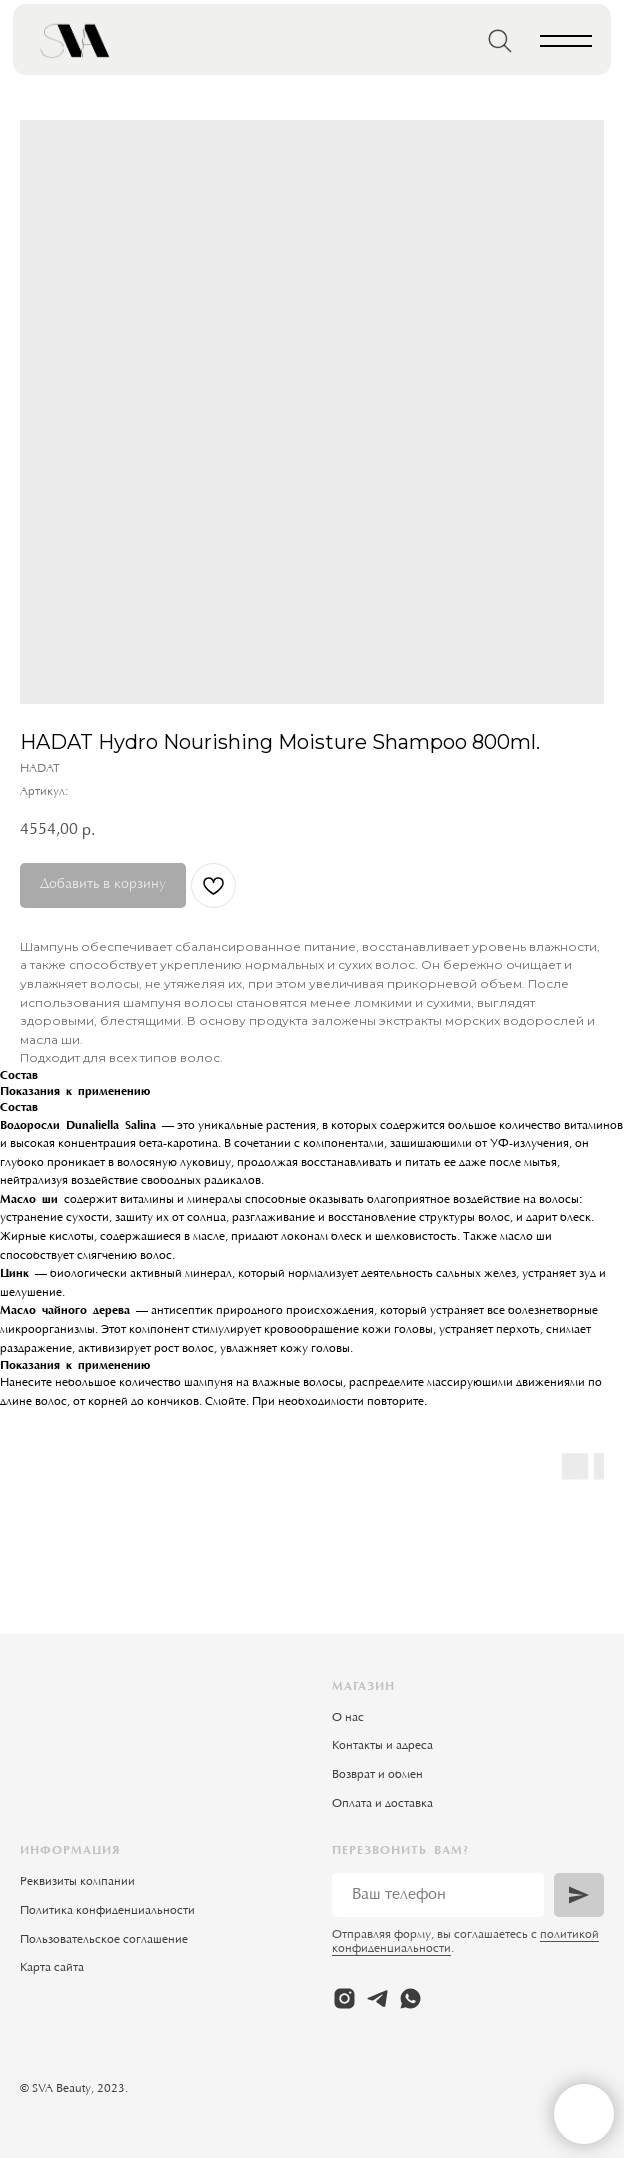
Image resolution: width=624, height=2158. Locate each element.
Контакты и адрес (379, 1746)
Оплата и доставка (382, 1804)
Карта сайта (52, 1968)
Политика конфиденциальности (107, 1911)
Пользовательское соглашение (104, 1940)
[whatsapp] (410, 1998)
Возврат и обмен (377, 1775)
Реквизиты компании (77, 1882)
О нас (348, 1718)
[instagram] (344, 1998)
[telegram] (377, 1998)
